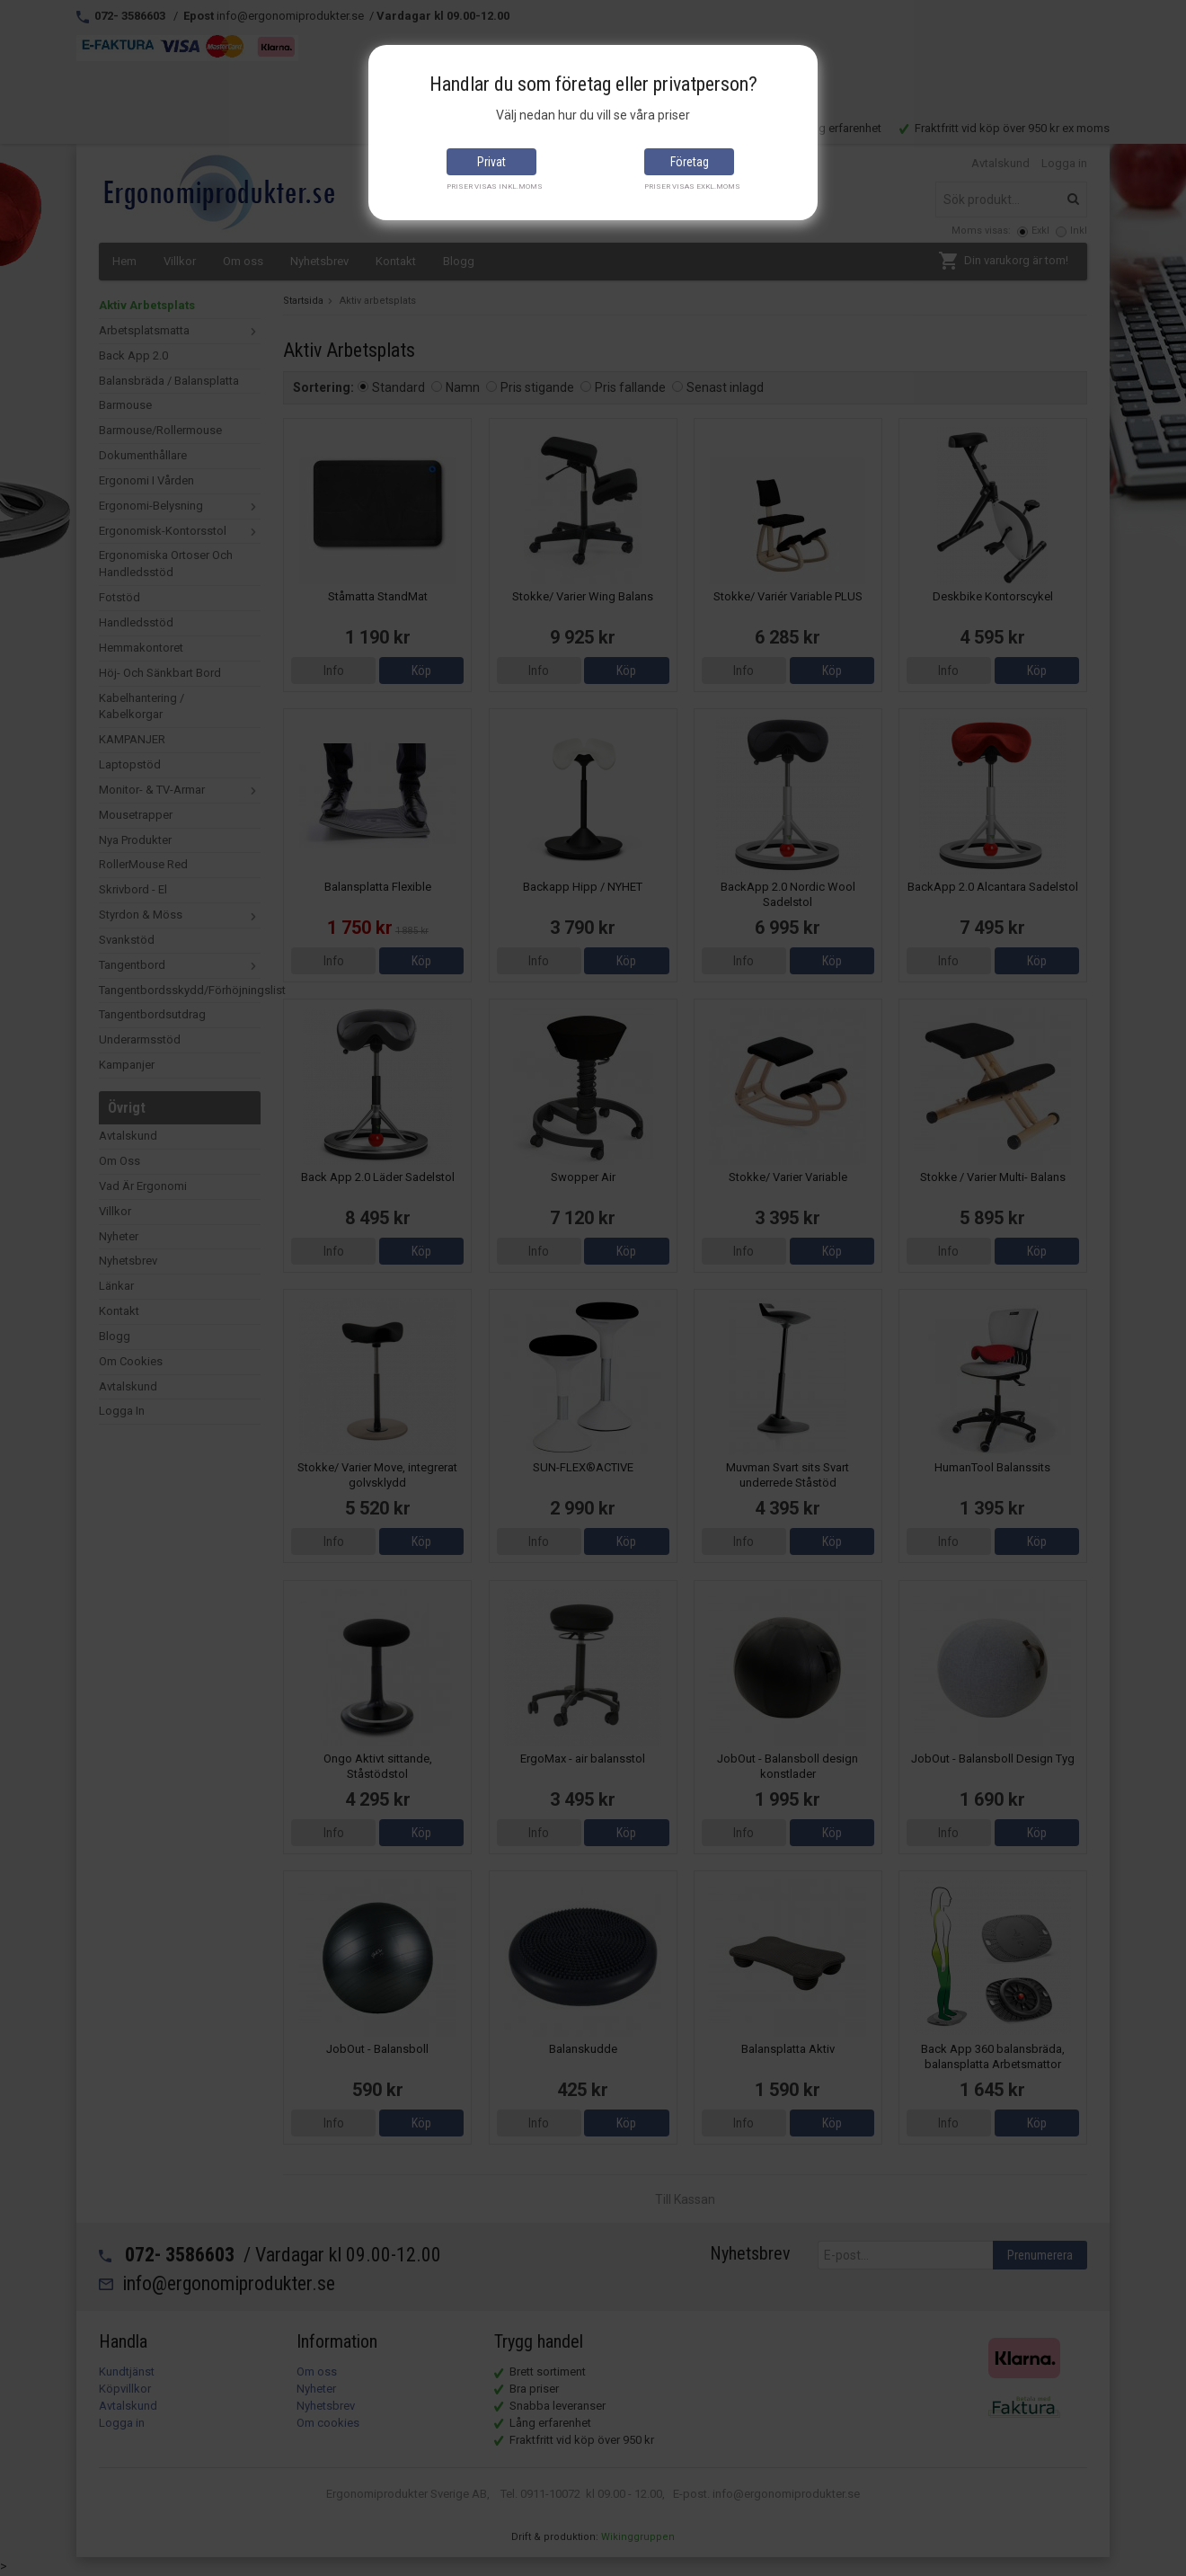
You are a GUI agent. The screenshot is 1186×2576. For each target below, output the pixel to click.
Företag (689, 162)
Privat (491, 162)
